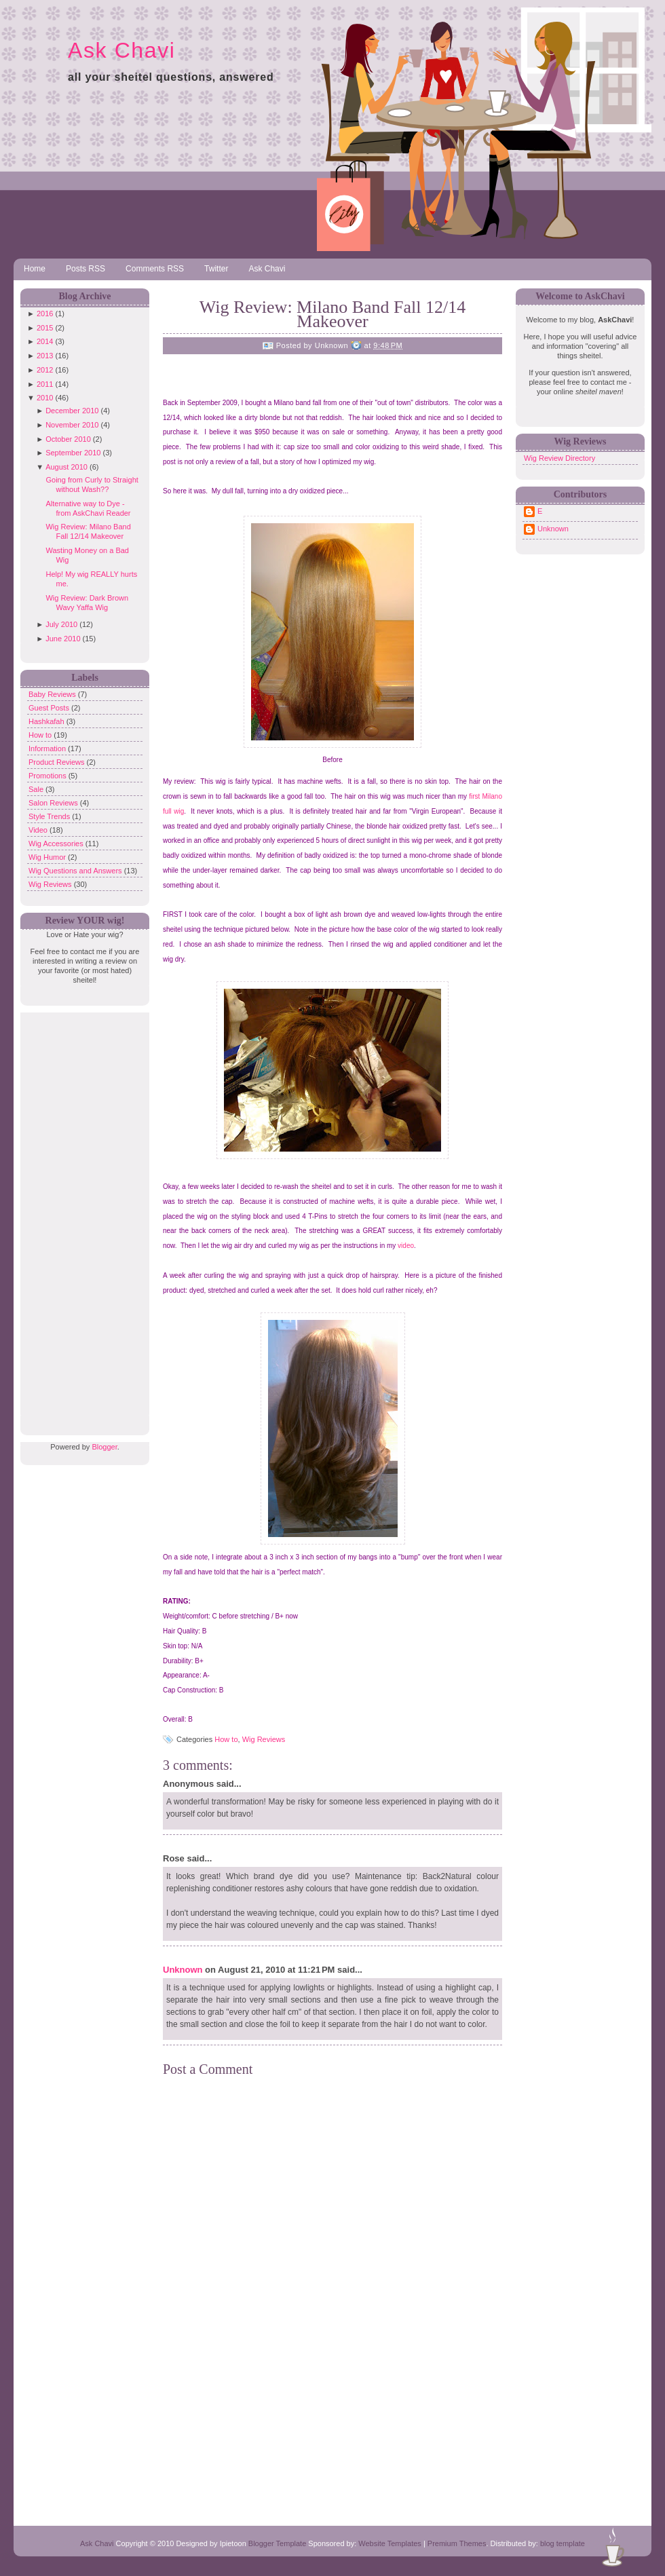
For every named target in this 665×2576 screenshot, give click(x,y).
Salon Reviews (54, 803)
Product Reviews (57, 762)
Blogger (104, 1447)
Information (48, 748)
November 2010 (71, 425)
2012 (45, 370)
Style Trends (50, 816)
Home (34, 268)
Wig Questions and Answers (76, 871)
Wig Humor (48, 857)
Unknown (183, 1970)
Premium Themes (457, 2543)
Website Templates (389, 2543)
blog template (562, 2543)
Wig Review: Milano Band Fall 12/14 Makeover (333, 314)
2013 (45, 356)
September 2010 (72, 453)
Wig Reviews (51, 884)
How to (41, 735)
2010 (45, 398)
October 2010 (68, 439)
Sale (36, 789)
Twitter (216, 268)
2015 (45, 328)
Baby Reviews (53, 694)
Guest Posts (49, 708)
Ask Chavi (121, 50)
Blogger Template (277, 2543)
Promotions (48, 776)
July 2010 (61, 624)
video (406, 1245)
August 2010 (66, 467)
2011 (45, 384)
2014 (45, 341)
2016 (45, 313)
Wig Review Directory (559, 458)
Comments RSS (155, 268)
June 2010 (62, 638)
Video (39, 830)
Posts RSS (85, 268)
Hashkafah (47, 721)
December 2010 (71, 410)
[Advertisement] (81, 1216)
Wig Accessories (57, 843)
